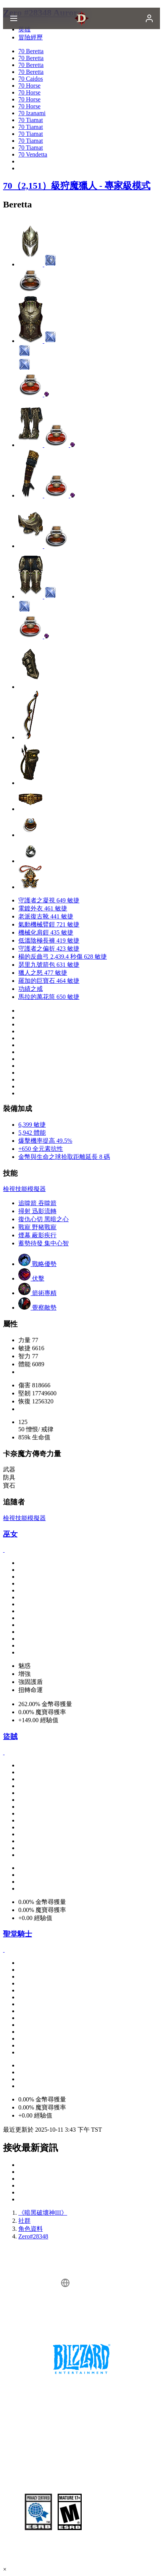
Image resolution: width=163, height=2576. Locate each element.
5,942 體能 (32, 1132)
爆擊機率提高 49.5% (45, 1140)
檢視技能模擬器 (24, 1189)
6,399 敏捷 (32, 1124)
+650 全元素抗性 (40, 1148)
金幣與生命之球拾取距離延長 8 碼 (64, 1156)
